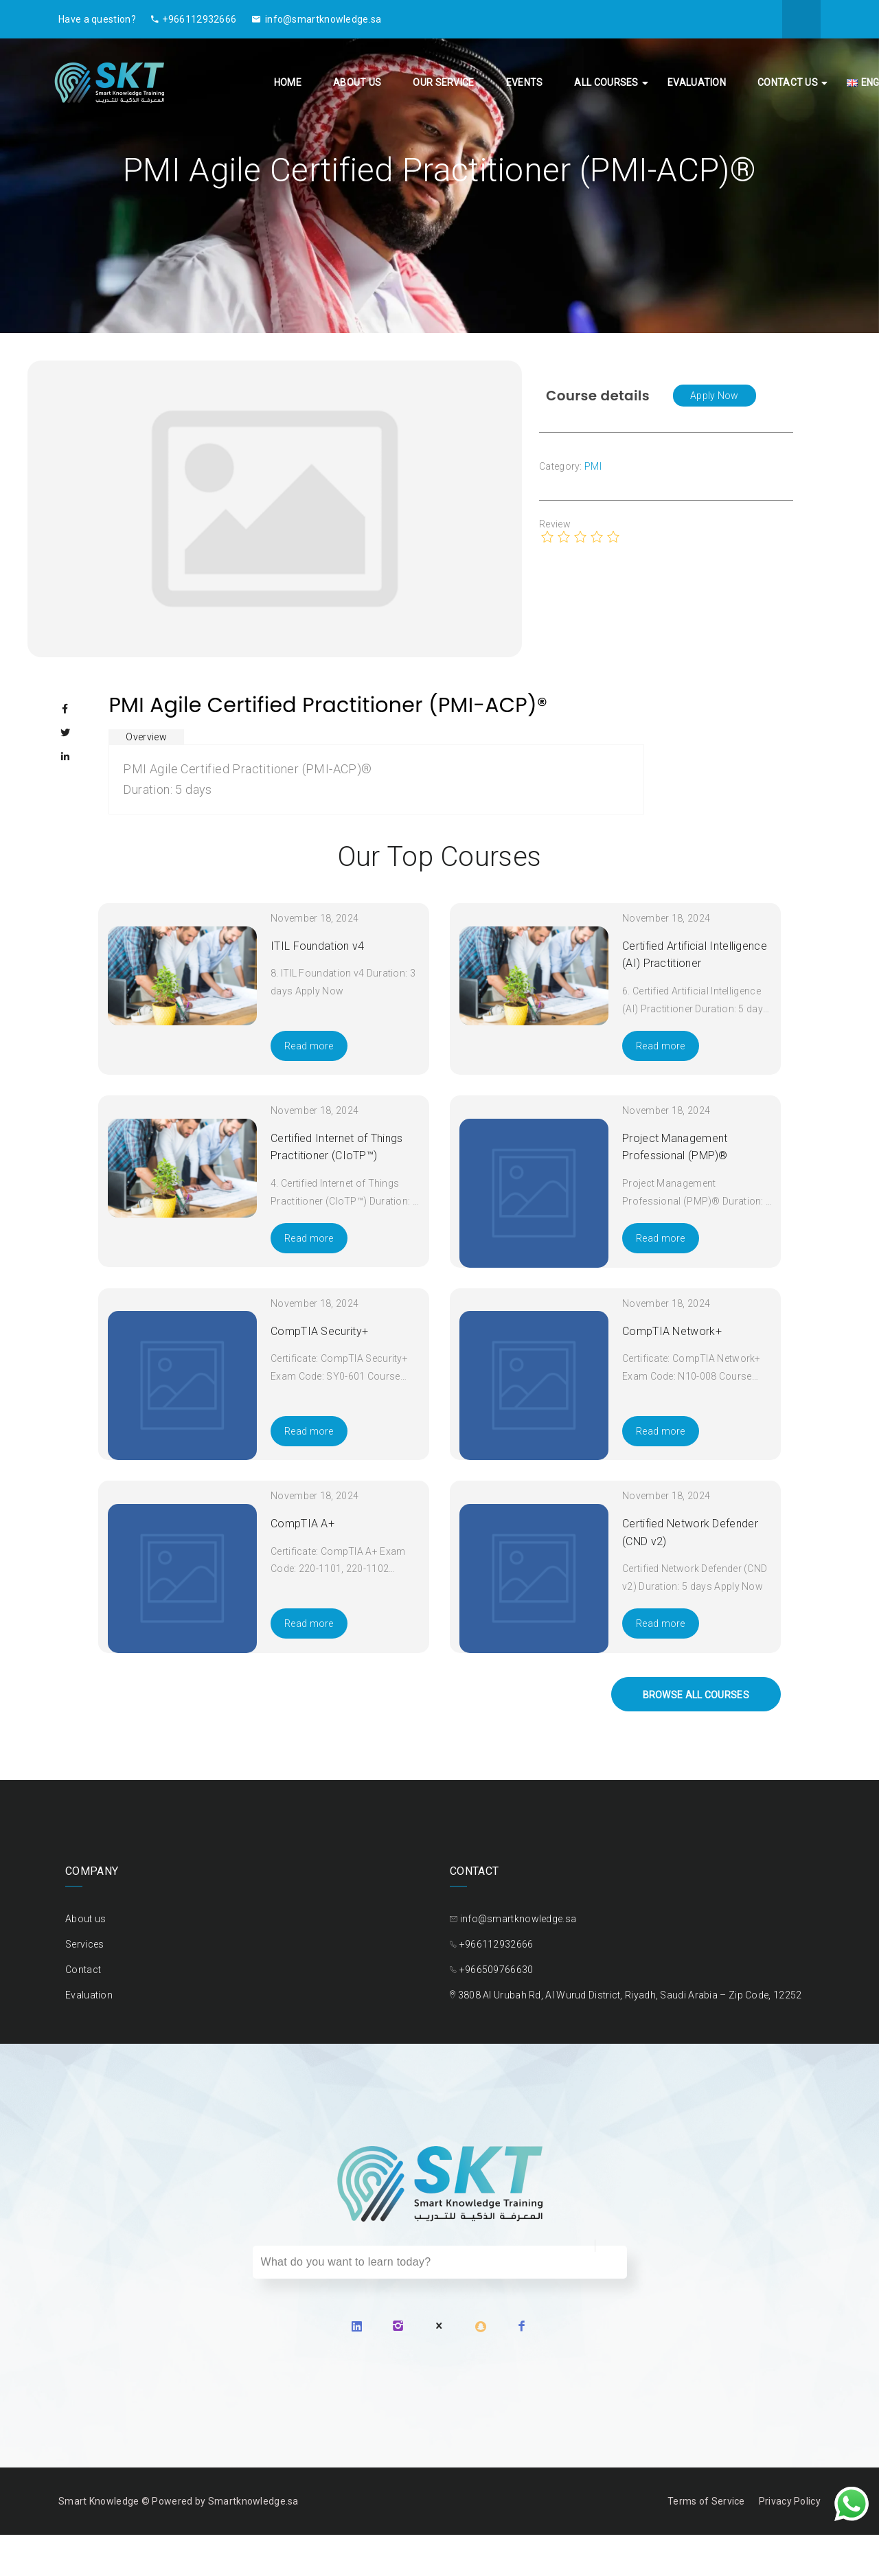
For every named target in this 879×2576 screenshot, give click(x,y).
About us (357, 82)
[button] (714, 396)
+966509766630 (496, 1969)
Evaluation (696, 82)
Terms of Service (706, 2501)
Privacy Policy (790, 2501)
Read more (309, 1045)
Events (524, 82)
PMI (593, 466)
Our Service (443, 82)
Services (84, 1944)
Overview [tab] (146, 736)
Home (287, 82)
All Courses (606, 82)
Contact (83, 1969)
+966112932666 (193, 19)
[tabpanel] (376, 779)
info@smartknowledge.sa (317, 19)
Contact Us (787, 82)
